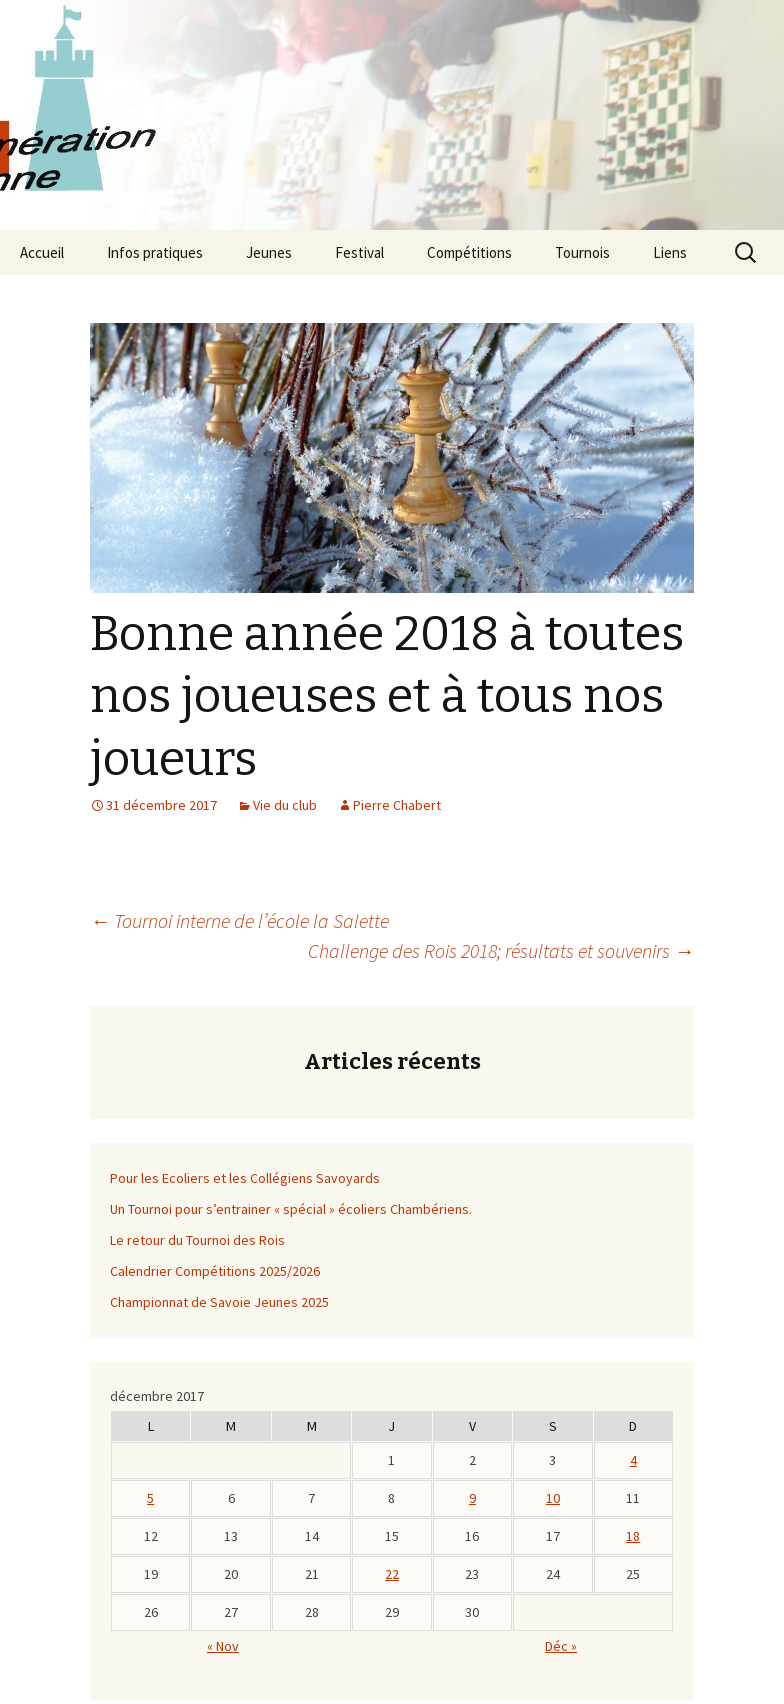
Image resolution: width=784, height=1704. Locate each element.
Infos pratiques (155, 252)
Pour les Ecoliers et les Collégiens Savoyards (245, 1178)
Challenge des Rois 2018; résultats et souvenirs (501, 950)
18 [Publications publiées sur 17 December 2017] (633, 1536)
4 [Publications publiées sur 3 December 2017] (633, 1460)
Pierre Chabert (397, 805)
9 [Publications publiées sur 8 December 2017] (472, 1498)
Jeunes (269, 252)
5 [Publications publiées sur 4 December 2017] (150, 1498)
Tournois (582, 252)
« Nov (223, 1646)
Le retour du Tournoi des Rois (197, 1240)
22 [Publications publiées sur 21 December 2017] (392, 1574)
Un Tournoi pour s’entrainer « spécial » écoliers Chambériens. (291, 1209)
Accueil (42, 252)
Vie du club (285, 805)
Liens (670, 252)
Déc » (561, 1646)
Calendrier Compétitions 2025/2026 (215, 1271)
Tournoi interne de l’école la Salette (239, 920)
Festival (359, 252)
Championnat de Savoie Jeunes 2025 (219, 1302)
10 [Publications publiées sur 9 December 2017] (553, 1498)
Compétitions (469, 252)
